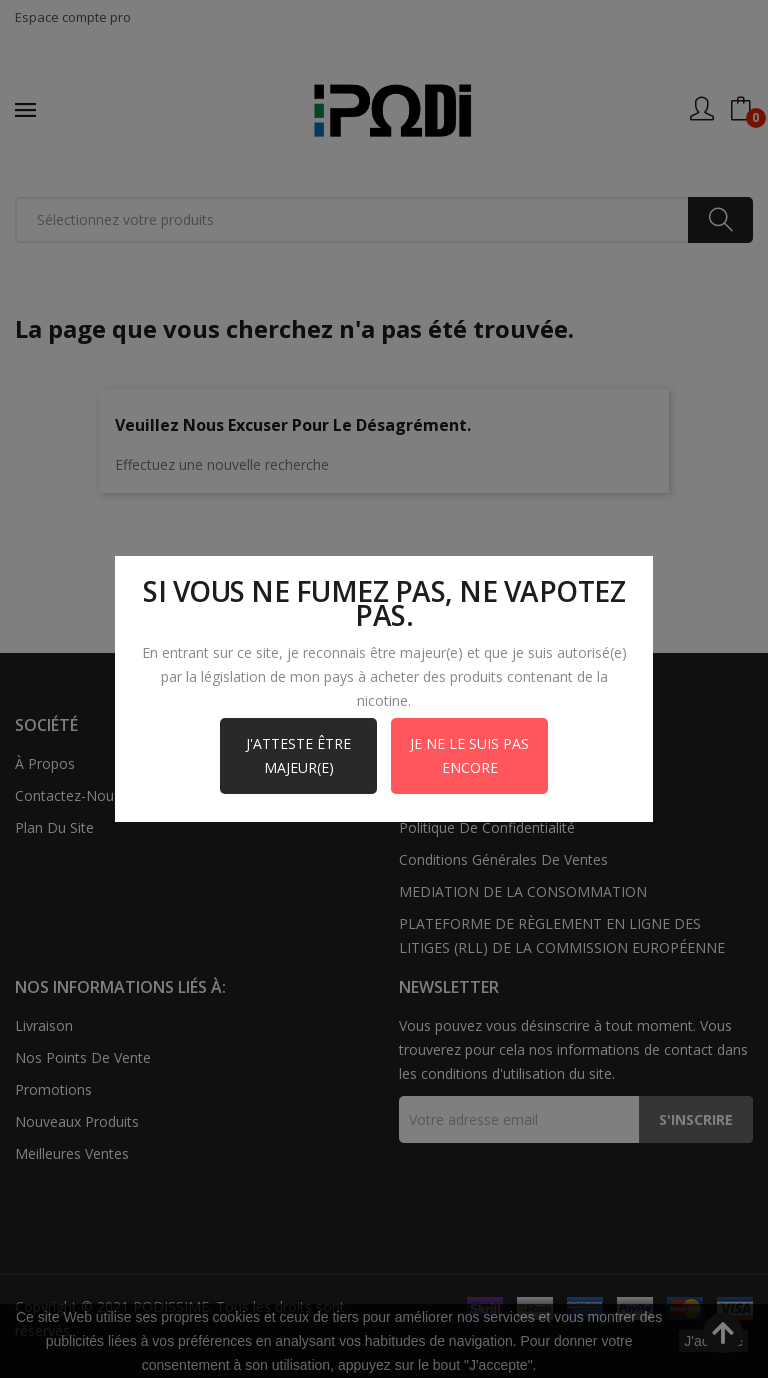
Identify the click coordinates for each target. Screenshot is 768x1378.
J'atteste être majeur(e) (298, 755)
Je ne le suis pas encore (469, 755)
